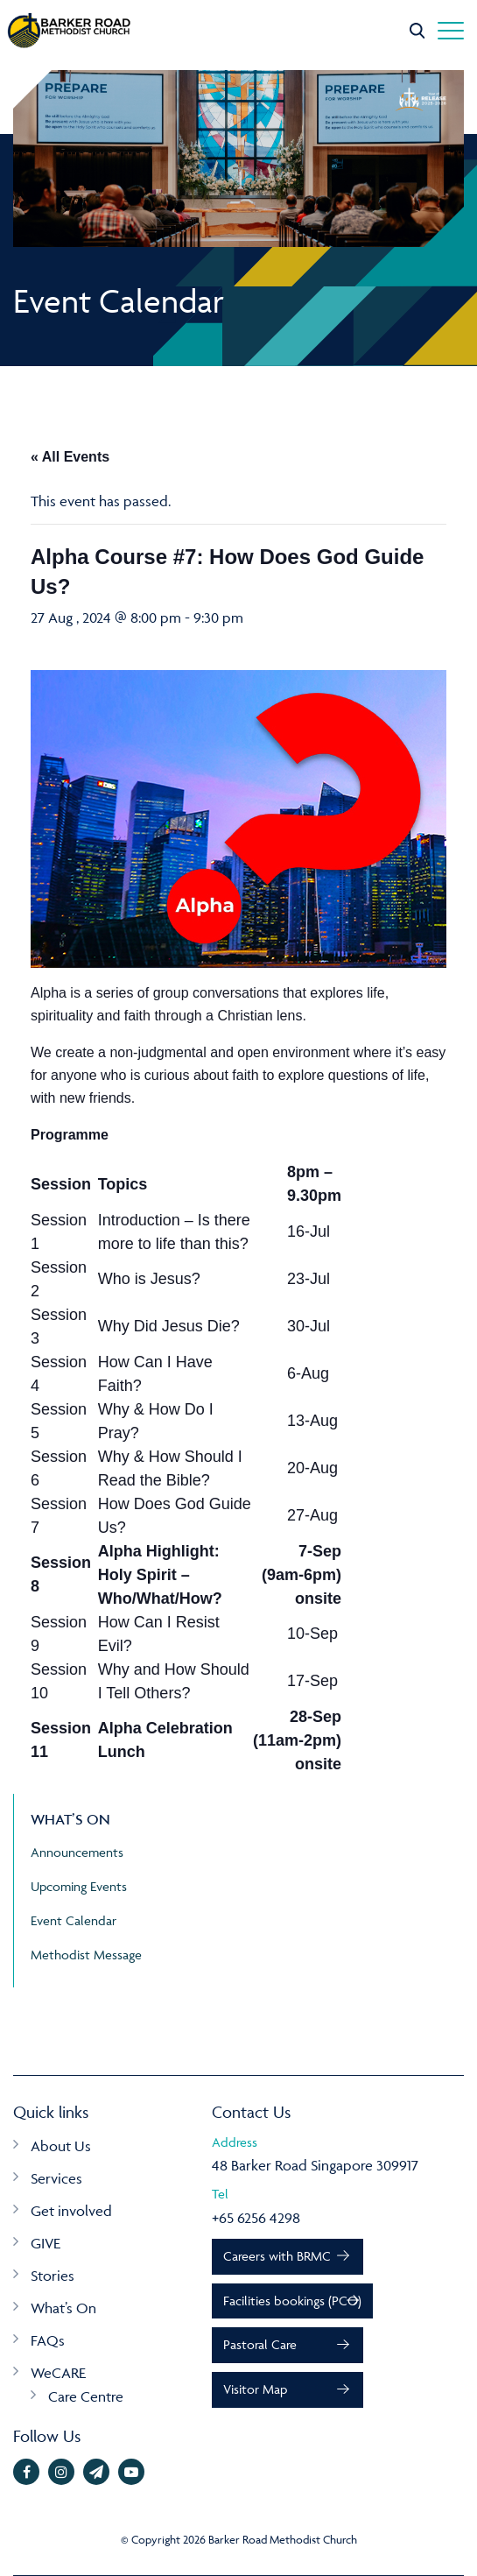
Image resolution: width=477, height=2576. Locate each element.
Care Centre (85, 2396)
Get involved (71, 2211)
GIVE (45, 2243)
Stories (52, 2275)
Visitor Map (255, 2389)
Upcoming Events (79, 1886)
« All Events (70, 456)
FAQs (48, 2340)
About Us (61, 2146)
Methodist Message (86, 1954)
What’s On (63, 2308)
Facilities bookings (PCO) (292, 2300)
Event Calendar (73, 1920)
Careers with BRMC (277, 2256)
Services (56, 2178)
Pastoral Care (260, 2344)
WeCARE (58, 2373)
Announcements (77, 1852)
